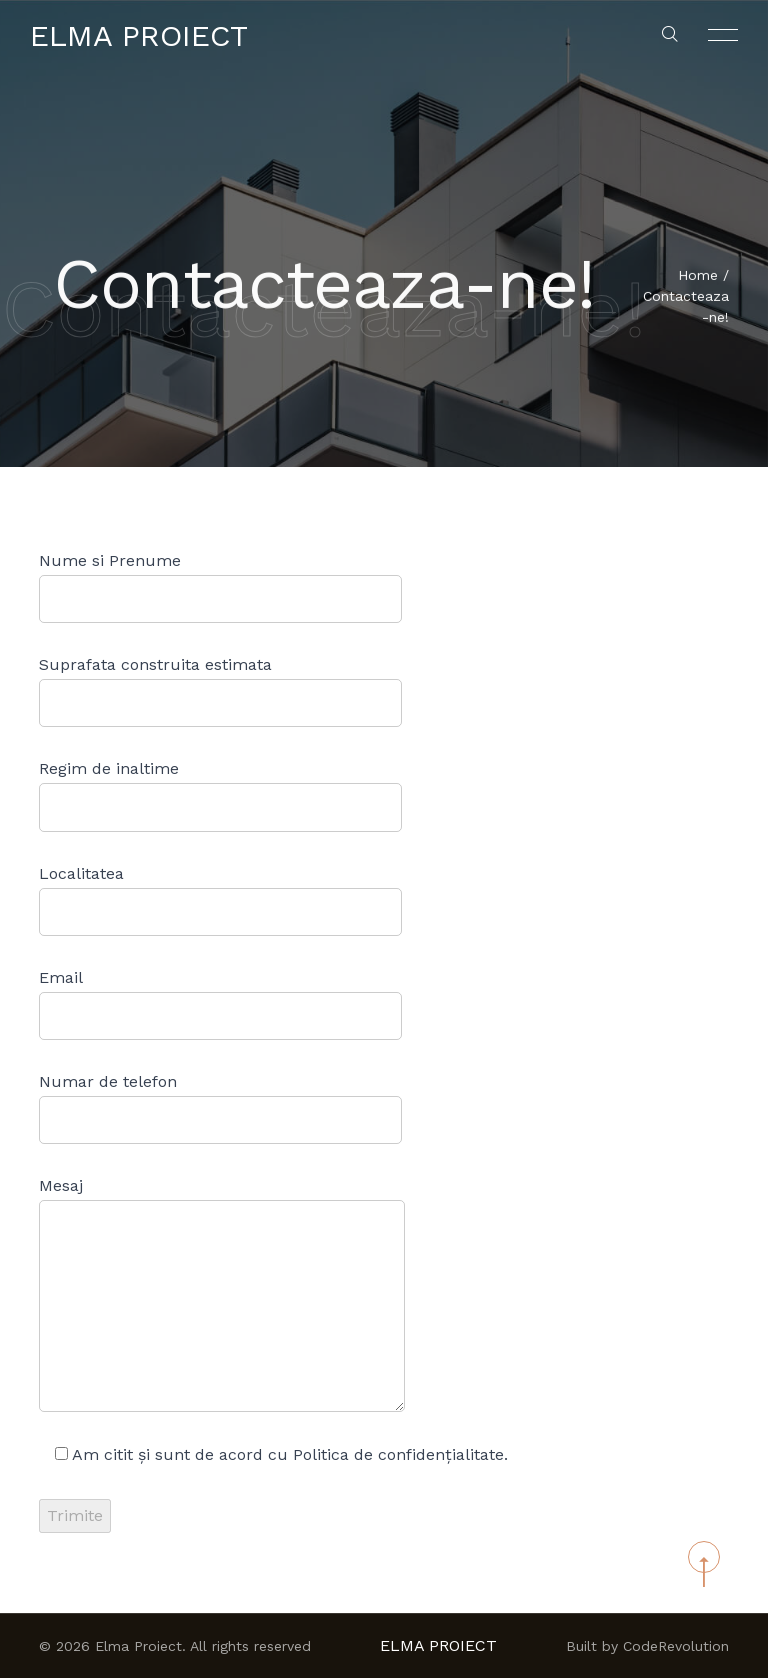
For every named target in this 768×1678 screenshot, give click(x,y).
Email (220, 1004)
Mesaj (222, 1294)
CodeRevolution (676, 1646)
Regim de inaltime (220, 795)
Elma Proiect (139, 35)
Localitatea (220, 900)
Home (698, 276)
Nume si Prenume (220, 587)
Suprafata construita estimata (220, 691)
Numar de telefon (220, 1108)
